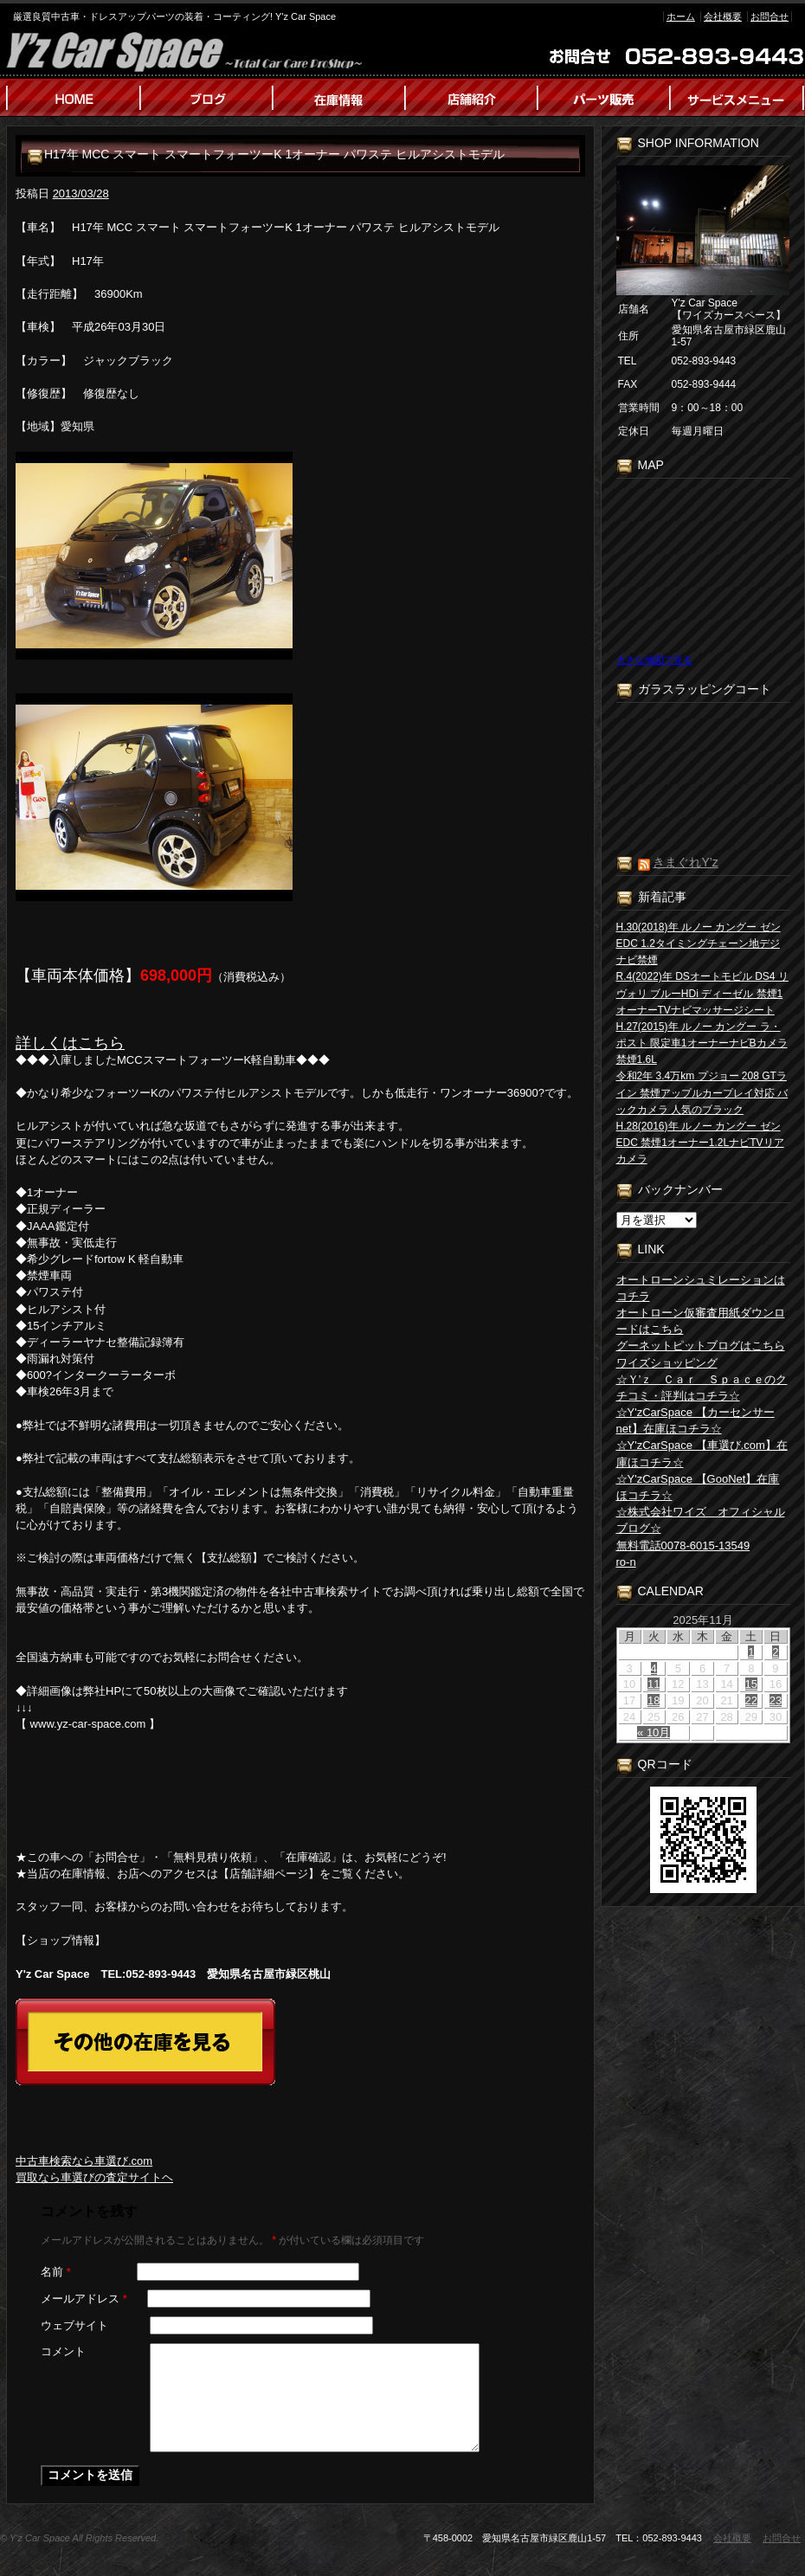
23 (776, 1700)
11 (653, 1684)
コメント (63, 2351)
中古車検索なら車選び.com (84, 2160)
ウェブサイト (74, 2325)
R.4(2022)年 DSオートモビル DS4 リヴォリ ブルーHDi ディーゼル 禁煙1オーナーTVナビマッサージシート (702, 992)
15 (751, 1684)
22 (751, 1700)
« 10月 (653, 1732)
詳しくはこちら (70, 1043)
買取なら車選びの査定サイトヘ (94, 2177)
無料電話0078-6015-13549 (683, 1545)
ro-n (626, 1561)
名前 (56, 2271)
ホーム (681, 16)
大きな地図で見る (654, 659)
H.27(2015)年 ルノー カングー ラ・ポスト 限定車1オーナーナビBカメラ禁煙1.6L (702, 1043)
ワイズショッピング (667, 1362)
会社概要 (723, 16)
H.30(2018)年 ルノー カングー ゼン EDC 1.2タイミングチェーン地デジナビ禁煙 (698, 943)
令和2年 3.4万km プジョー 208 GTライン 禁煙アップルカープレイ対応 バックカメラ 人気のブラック (702, 1092)
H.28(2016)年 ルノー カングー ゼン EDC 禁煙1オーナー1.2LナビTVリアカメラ (700, 1142)
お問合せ (769, 16)
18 (653, 1700)
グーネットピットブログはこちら (700, 1345)
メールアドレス (84, 2298)
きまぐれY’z (685, 862)
